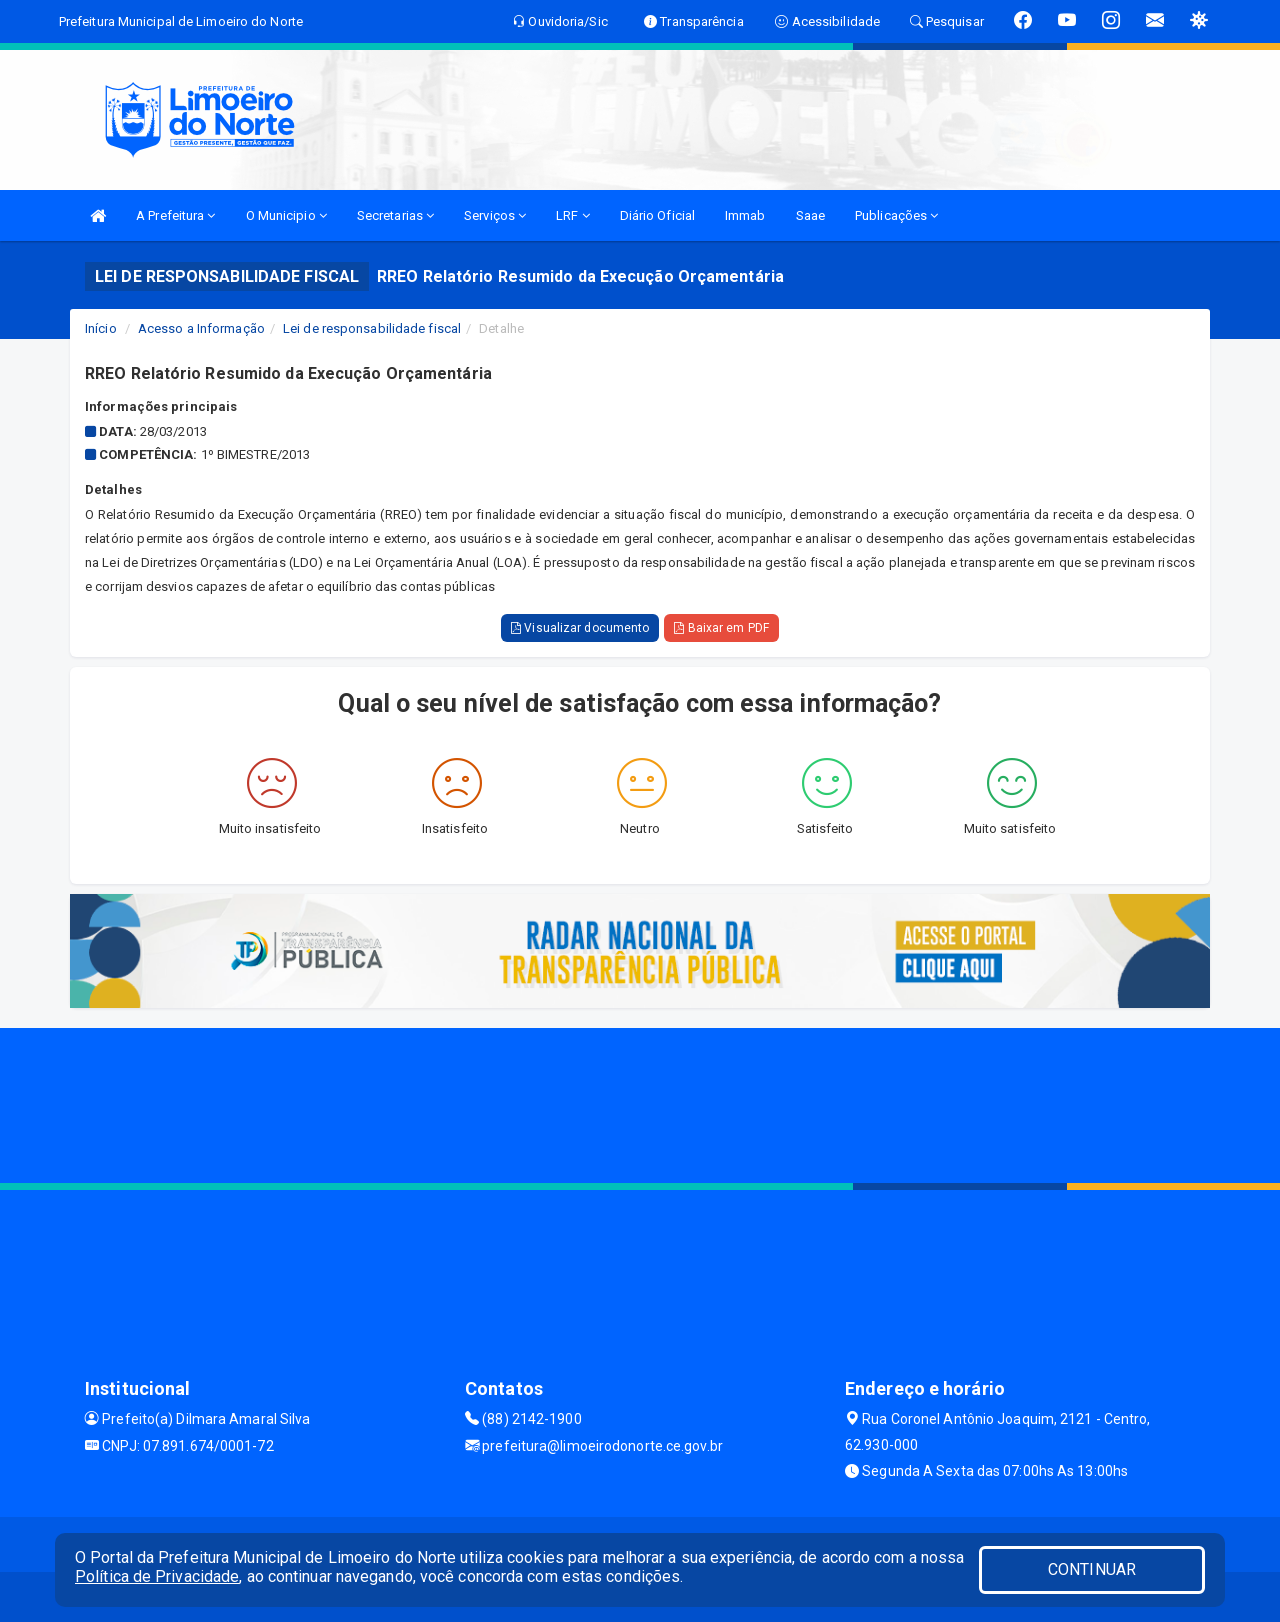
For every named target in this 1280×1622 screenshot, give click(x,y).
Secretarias (395, 215)
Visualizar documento (580, 628)
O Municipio (286, 215)
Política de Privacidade (157, 1576)
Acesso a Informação (201, 328)
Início (101, 328)
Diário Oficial (657, 215)
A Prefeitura (175, 215)
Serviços (495, 215)
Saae (810, 215)
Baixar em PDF (721, 628)
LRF (573, 215)
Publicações (896, 215)
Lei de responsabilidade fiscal (372, 328)
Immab (745, 215)
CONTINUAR (1092, 1569)
